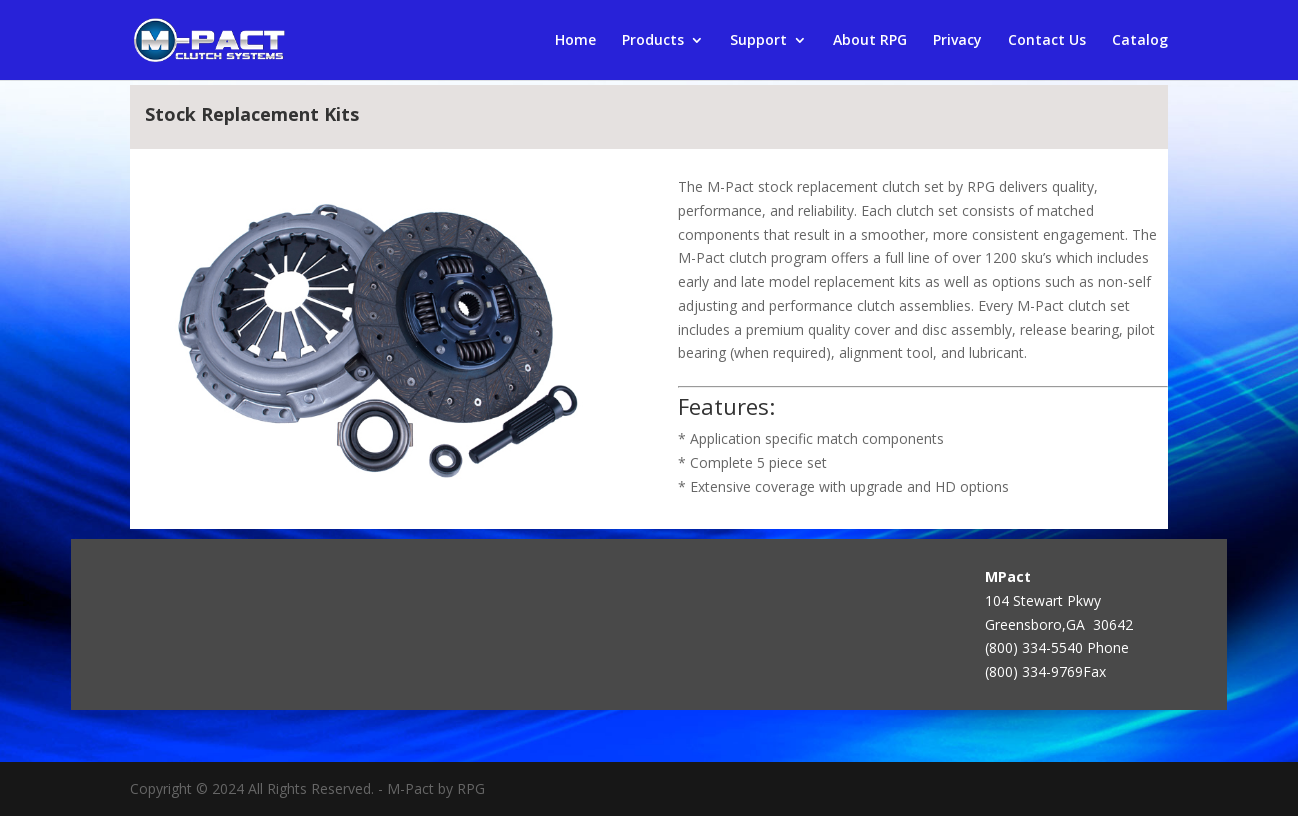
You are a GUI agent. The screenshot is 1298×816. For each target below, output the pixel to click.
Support (758, 41)
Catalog (1140, 41)
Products (653, 41)
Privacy (957, 41)
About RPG (870, 41)
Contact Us (1047, 41)
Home (575, 41)
